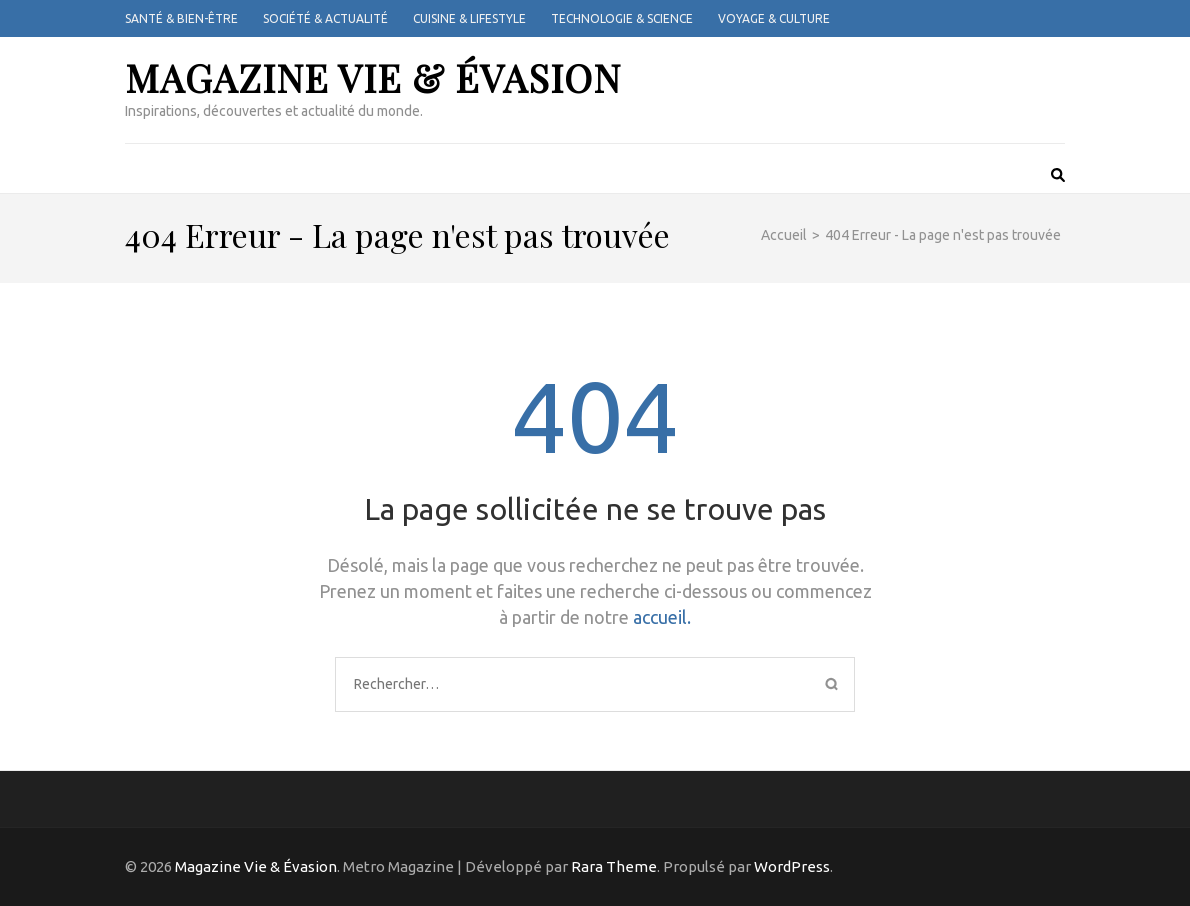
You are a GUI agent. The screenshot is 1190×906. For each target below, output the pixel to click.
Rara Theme (614, 866)
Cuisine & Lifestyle (469, 18)
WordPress (792, 866)
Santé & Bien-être (181, 18)
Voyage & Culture (774, 18)
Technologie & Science (622, 18)
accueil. (662, 617)
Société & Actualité (325, 18)
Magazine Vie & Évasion (373, 77)
